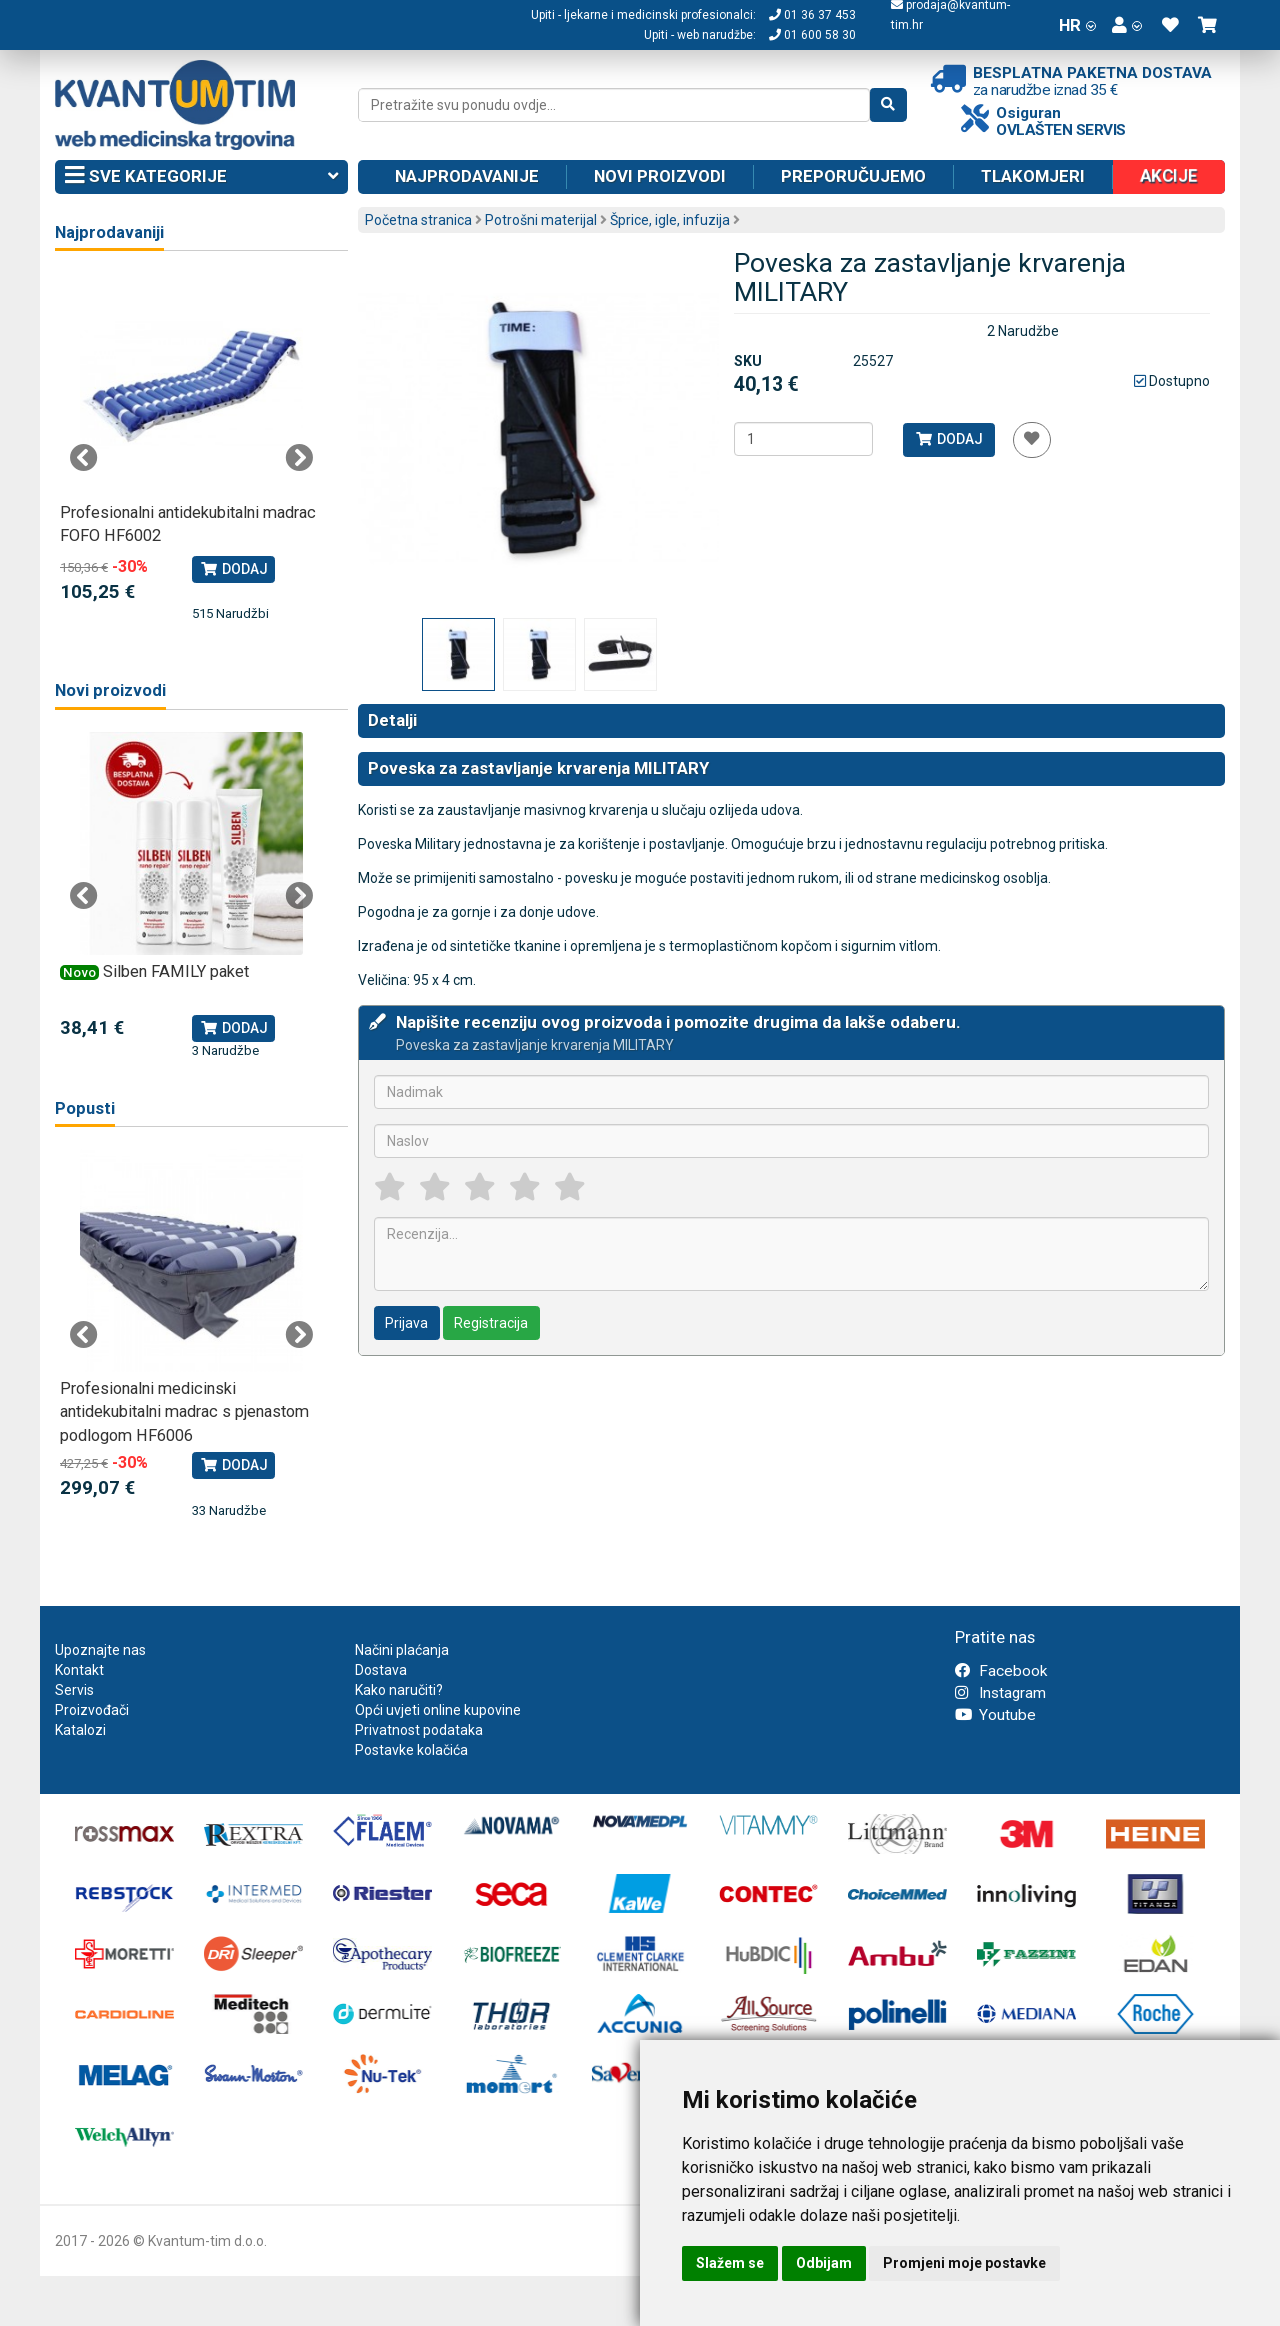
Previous (84, 458)
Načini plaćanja (402, 1650)
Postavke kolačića (411, 1750)
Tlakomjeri (1033, 176)
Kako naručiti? (399, 1690)
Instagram (1000, 1693)
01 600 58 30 (812, 35)
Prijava (406, 1323)
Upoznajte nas (100, 1650)
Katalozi (80, 1730)
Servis (74, 1690)
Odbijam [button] (824, 2263)
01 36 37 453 (812, 15)
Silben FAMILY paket (176, 971)
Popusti (85, 1108)
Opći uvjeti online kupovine (438, 1710)
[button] (1127, 25)
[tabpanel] (191, 448)
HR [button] (1077, 25)
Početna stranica (418, 220)
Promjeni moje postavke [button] (964, 2263)
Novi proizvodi (660, 176)
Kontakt (79, 1670)
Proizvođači (92, 1710)
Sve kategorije (201, 177)
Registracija (491, 1323)
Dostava (381, 1670)
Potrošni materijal (541, 220)
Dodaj (948, 439)
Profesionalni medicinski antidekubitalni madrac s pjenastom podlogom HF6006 (184, 1412)
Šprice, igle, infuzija (670, 220)
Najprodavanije (467, 176)
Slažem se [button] (730, 2263)
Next (299, 458)
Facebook (1001, 1671)
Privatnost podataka (419, 1730)
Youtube (995, 1715)
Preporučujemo (853, 176)
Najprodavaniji (109, 232)
